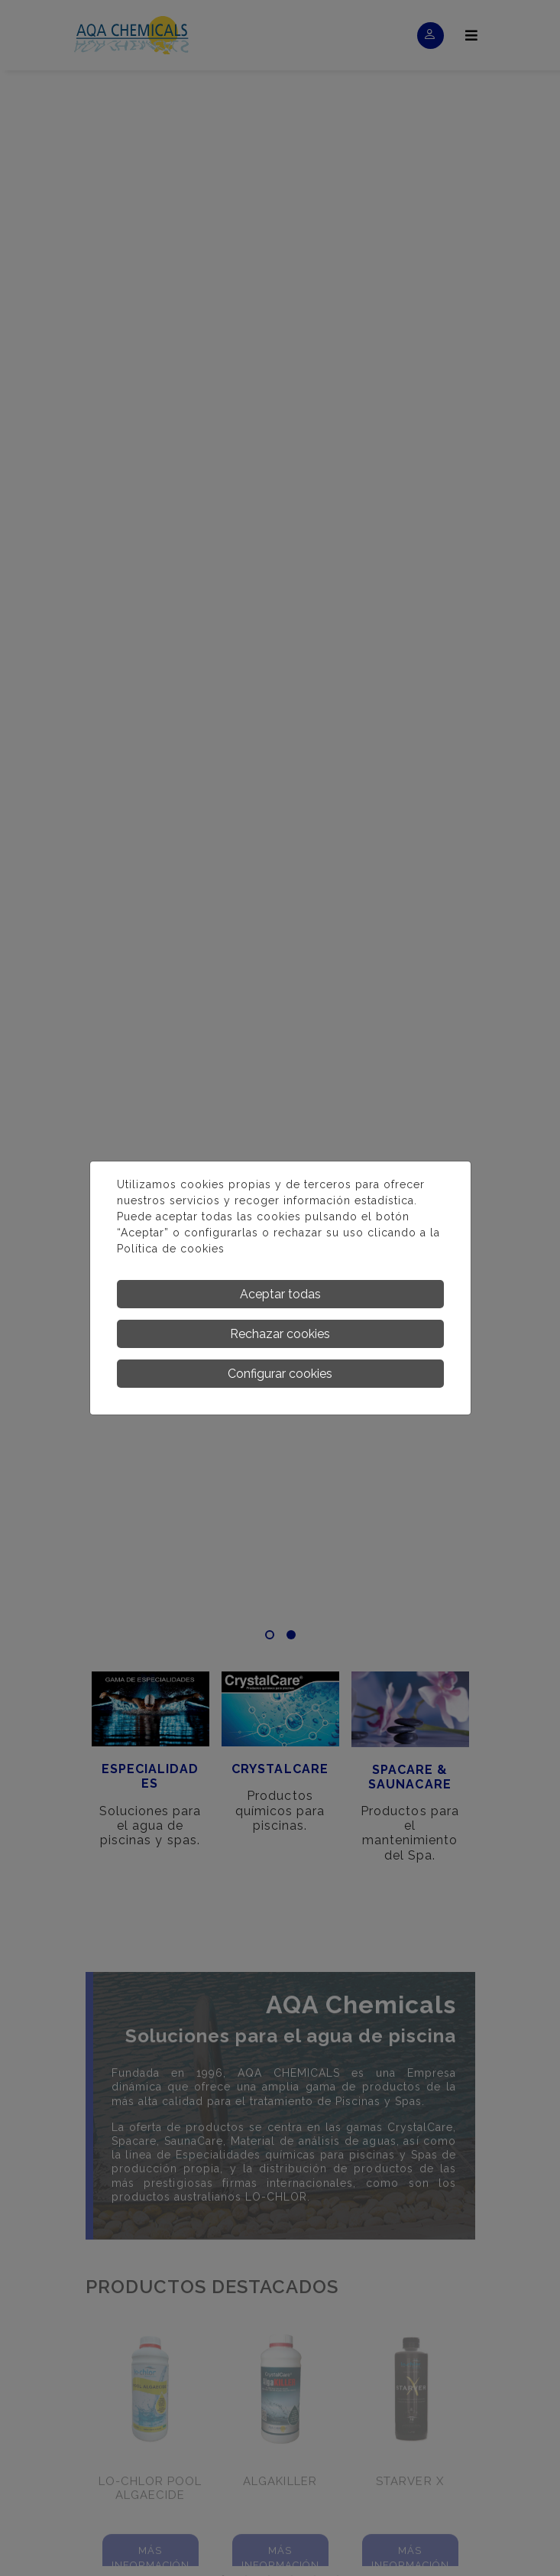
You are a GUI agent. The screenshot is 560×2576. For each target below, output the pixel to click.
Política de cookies (171, 1249)
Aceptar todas (280, 1294)
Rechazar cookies (280, 1334)
